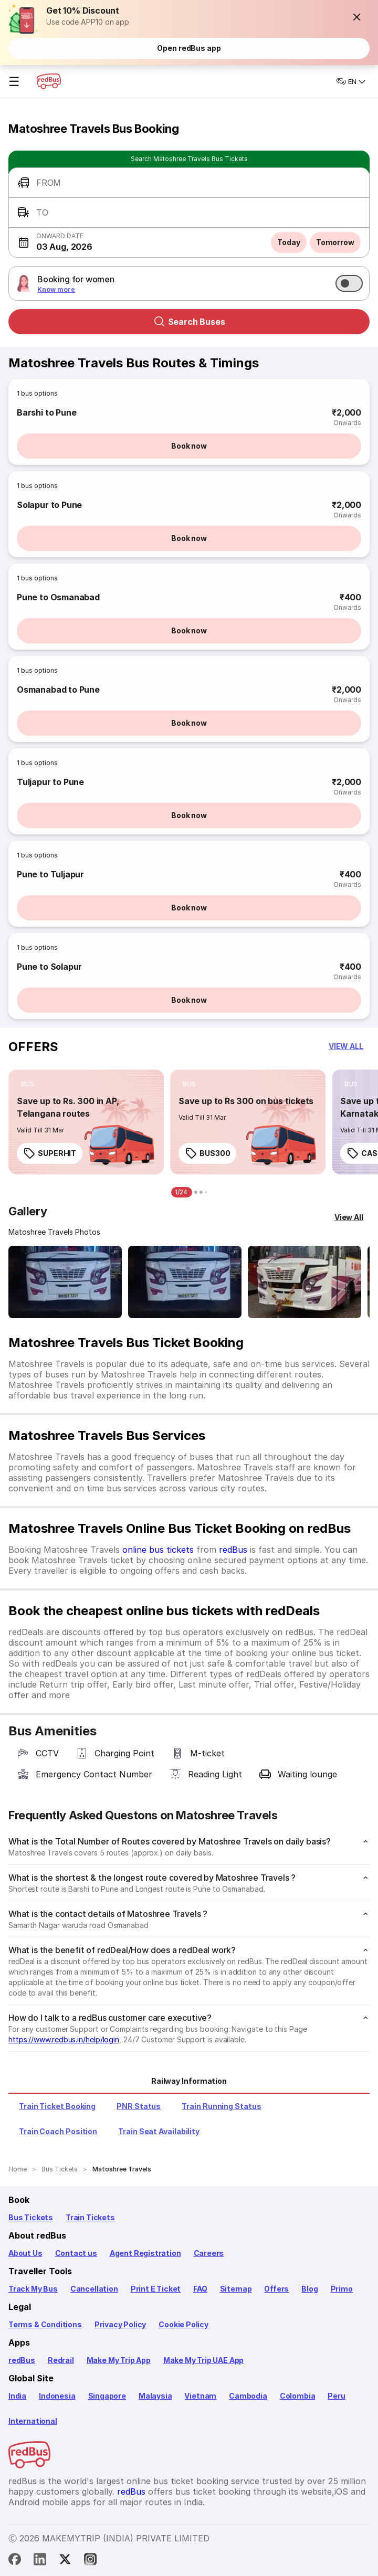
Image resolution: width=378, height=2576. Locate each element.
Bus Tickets (30, 2217)
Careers (209, 2253)
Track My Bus (33, 2288)
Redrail (61, 2360)
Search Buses (189, 321)
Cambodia (248, 2395)
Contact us (76, 2253)
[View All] (349, 1217)
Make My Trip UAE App (203, 2360)
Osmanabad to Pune (58, 689)
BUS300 (207, 1153)
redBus (233, 1549)
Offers (276, 2288)
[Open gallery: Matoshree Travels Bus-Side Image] (304, 1282)
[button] (357, 16)
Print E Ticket (156, 2288)
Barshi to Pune (46, 412)
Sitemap (236, 2288)
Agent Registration (145, 2253)
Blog (309, 2288)
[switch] (349, 283)
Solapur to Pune (49, 505)
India (17, 2395)
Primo (342, 2288)
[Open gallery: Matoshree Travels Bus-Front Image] (65, 1282)
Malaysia (155, 2395)
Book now (189, 445)
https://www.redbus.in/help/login (63, 2039)
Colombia (298, 2395)
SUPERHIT (49, 1153)
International (32, 2420)
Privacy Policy (120, 2324)
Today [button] (288, 242)
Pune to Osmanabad (58, 597)
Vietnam (200, 2395)
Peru (336, 2395)
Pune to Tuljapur (50, 874)
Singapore (107, 2395)
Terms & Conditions (45, 2324)
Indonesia (57, 2395)
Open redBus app (189, 48)
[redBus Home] (48, 81)
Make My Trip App (119, 2360)
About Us (25, 2253)
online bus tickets (158, 1549)
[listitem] (27, 1084)
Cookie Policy (183, 2324)
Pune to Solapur (49, 966)
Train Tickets (90, 2217)
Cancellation (94, 2288)
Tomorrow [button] (335, 242)
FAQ (200, 2288)
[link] (86, 1121)
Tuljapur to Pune (50, 782)
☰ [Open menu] (14, 81)
